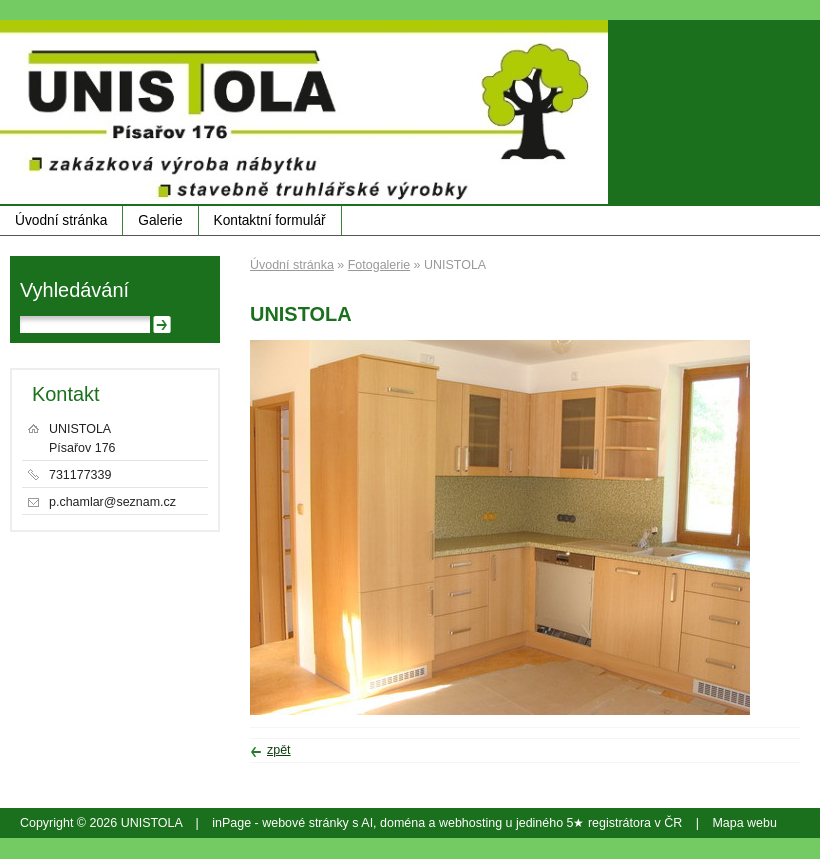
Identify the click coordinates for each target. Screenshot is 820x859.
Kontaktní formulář (270, 220)
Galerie (160, 220)
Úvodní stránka (61, 220)
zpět (279, 750)
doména (402, 823)
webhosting (470, 823)
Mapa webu (744, 823)
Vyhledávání (74, 290)
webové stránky (305, 823)
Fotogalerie (379, 265)
